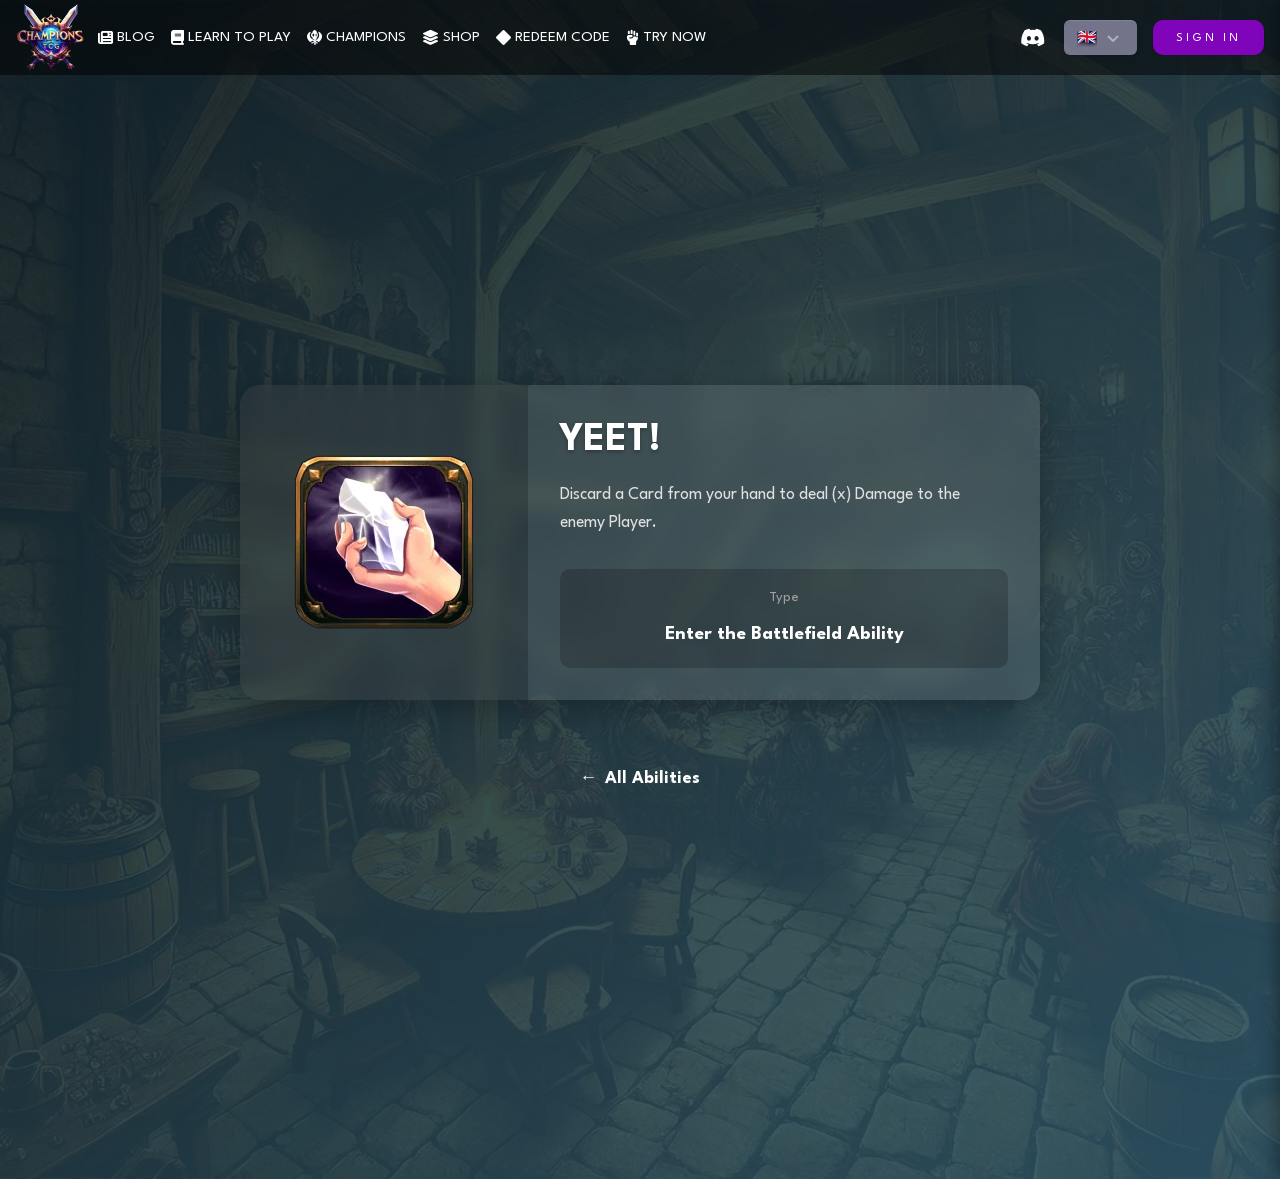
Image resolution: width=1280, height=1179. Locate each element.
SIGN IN (1208, 38)
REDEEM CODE (553, 37)
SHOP (451, 37)
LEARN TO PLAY (231, 37)
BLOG (126, 37)
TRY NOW (666, 37)
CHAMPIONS (356, 37)
